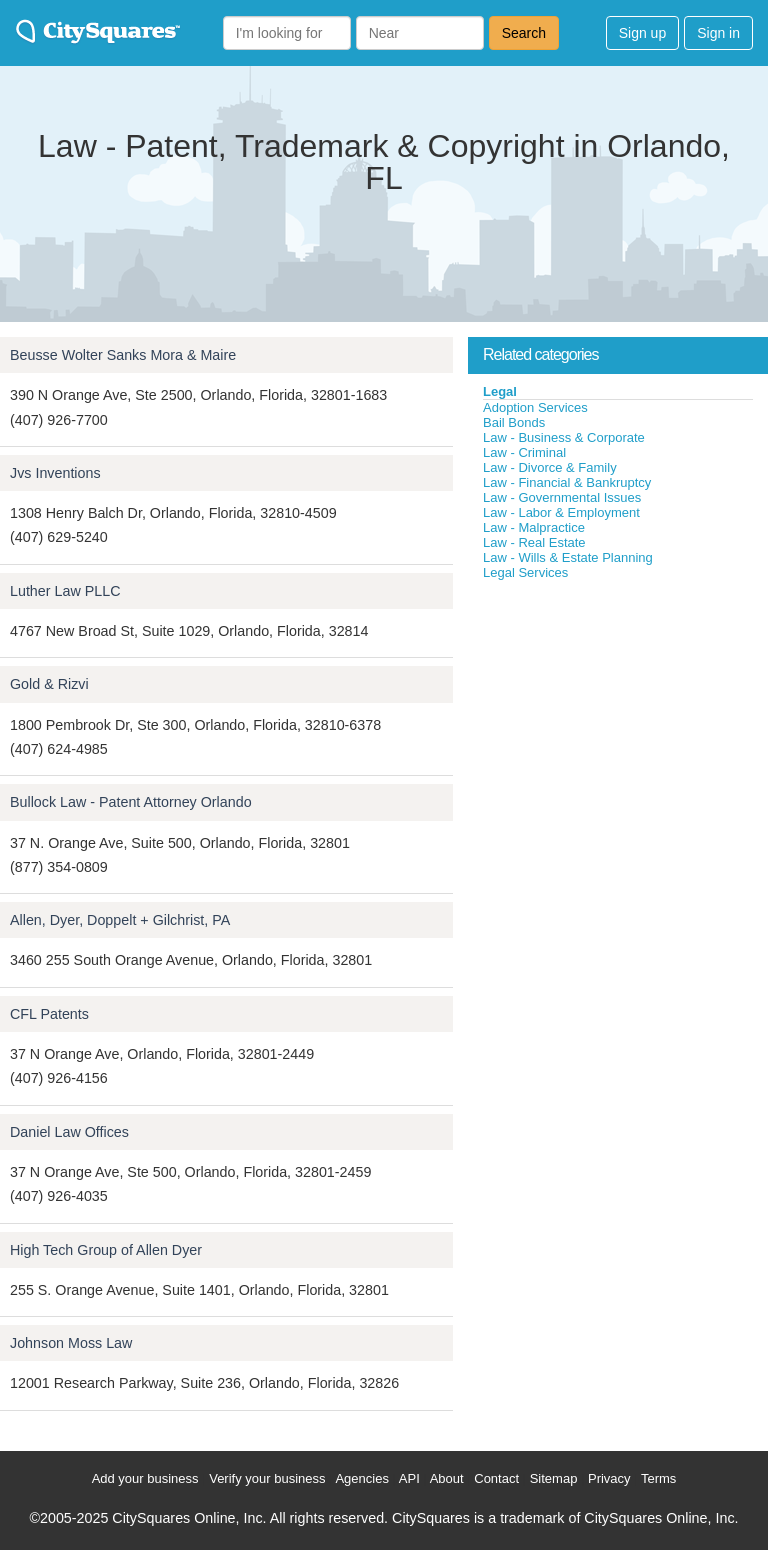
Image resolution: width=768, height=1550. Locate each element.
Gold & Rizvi (49, 684)
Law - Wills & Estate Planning (568, 557)
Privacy (609, 1478)
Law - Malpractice (534, 527)
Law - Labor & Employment (561, 512)
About (447, 1478)
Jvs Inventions (55, 473)
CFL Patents (49, 1014)
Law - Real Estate (534, 542)
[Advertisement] (618, 731)
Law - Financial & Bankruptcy (567, 482)
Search (524, 33)
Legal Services (525, 572)
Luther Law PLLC (65, 591)
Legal (500, 391)
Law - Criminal (524, 452)
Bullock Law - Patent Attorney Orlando (131, 802)
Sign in (718, 33)
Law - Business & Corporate (564, 437)
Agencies (361, 1478)
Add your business (145, 1478)
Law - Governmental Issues (562, 497)
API (409, 1478)
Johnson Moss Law (71, 1343)
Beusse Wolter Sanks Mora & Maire (123, 355)
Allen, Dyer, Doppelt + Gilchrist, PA (120, 920)
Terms (658, 1478)
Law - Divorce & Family (550, 467)
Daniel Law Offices (69, 1132)
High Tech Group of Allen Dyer (106, 1250)
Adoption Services (535, 407)
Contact (496, 1478)
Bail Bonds (514, 422)
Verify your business (267, 1478)
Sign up (642, 33)
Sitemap (554, 1478)
